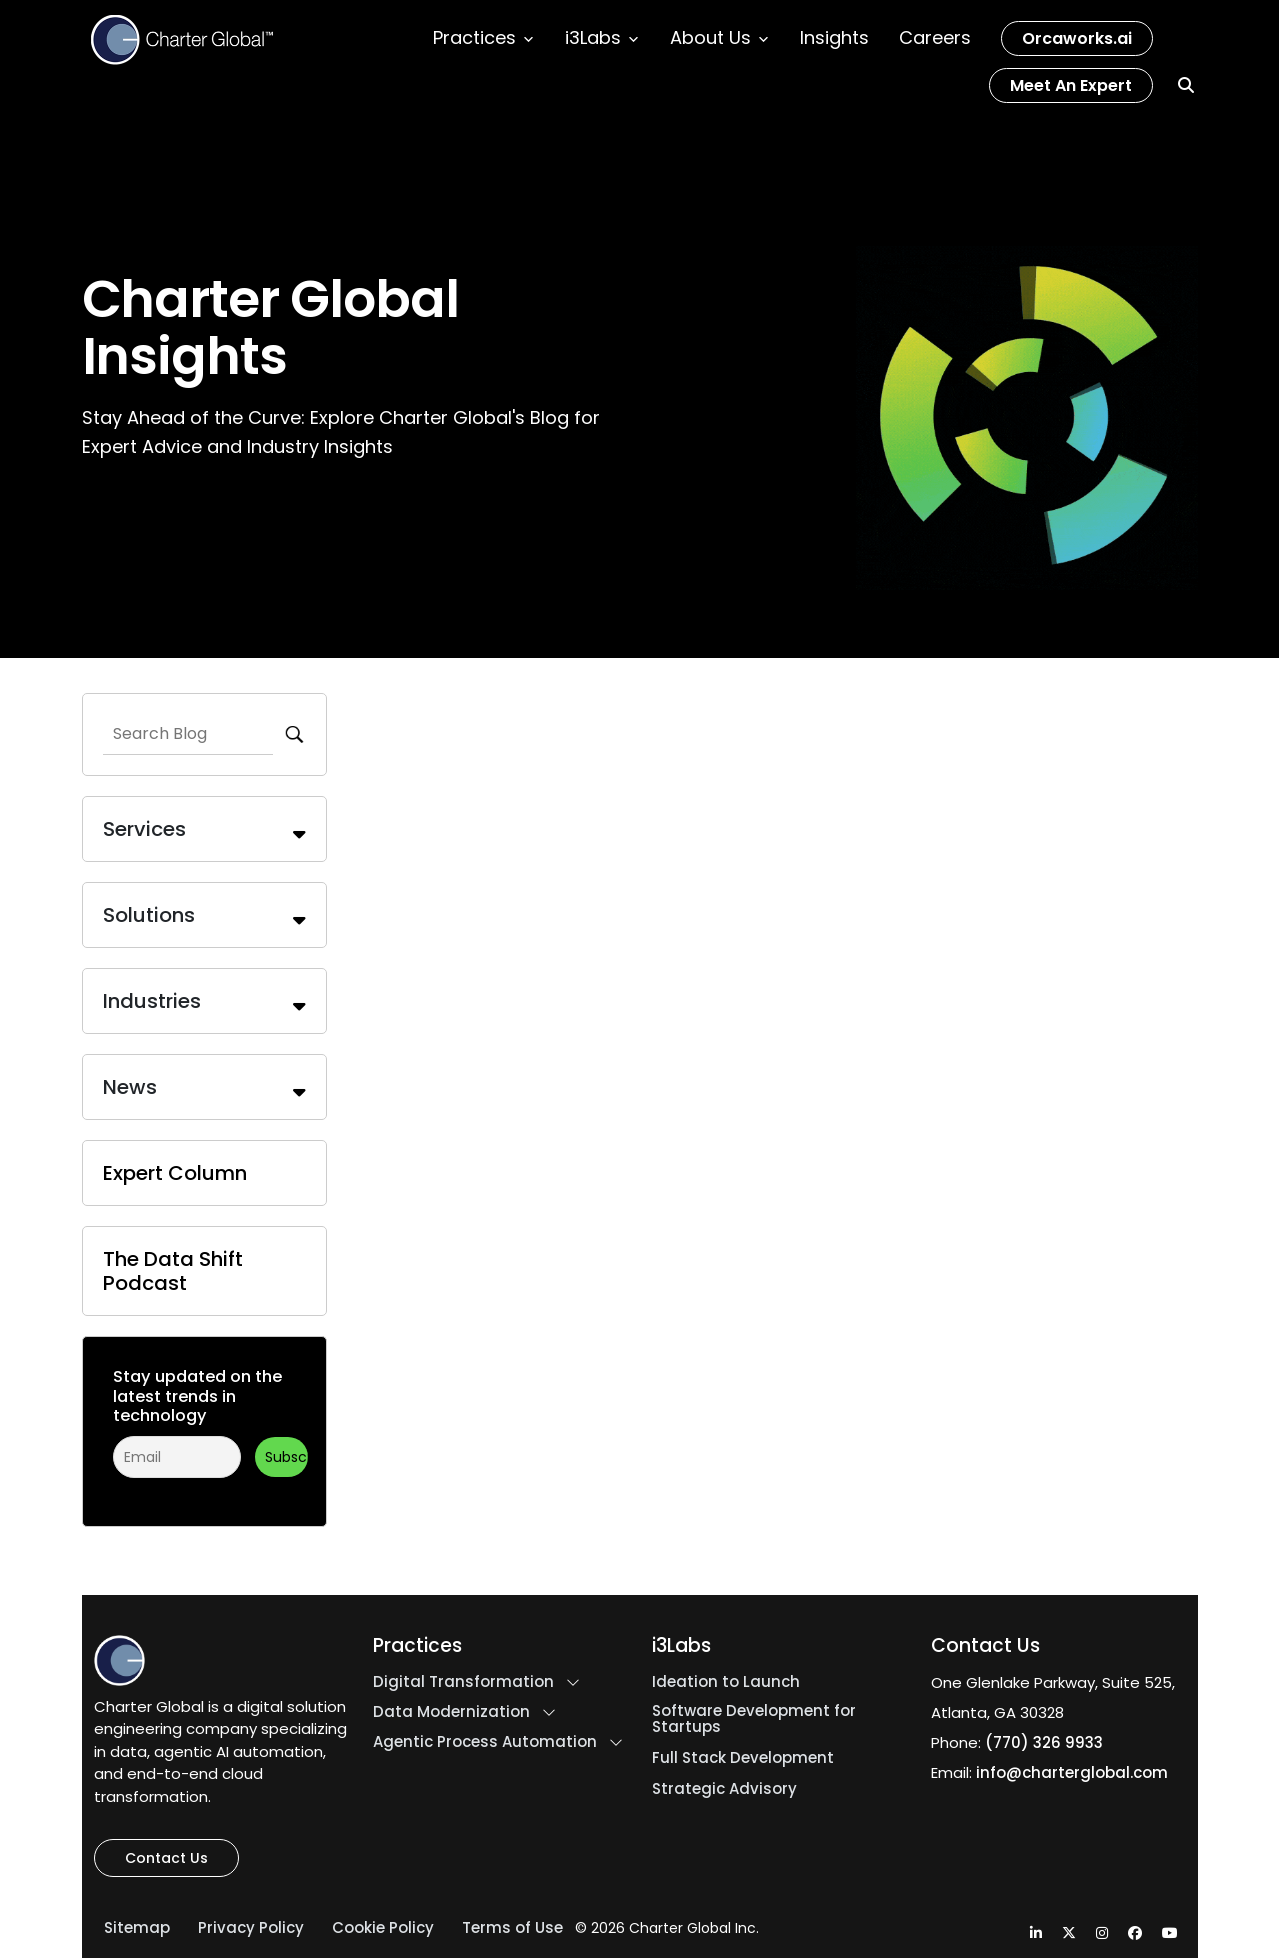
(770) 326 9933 (1044, 1742)
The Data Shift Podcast (173, 1271)
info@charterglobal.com (1072, 1772)
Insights (834, 37)
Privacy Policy (251, 1928)
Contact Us (166, 1858)
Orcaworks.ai (1077, 38)
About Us (720, 37)
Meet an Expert (1071, 85)
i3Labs (602, 37)
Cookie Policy (383, 1928)
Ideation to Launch (726, 1682)
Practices (484, 37)
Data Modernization (451, 1712)
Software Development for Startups (754, 1719)
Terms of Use (512, 1928)
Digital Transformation (463, 1682)
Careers (935, 37)
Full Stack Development (743, 1758)
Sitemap (137, 1928)
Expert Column (175, 1173)
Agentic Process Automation (485, 1742)
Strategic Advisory (724, 1789)
